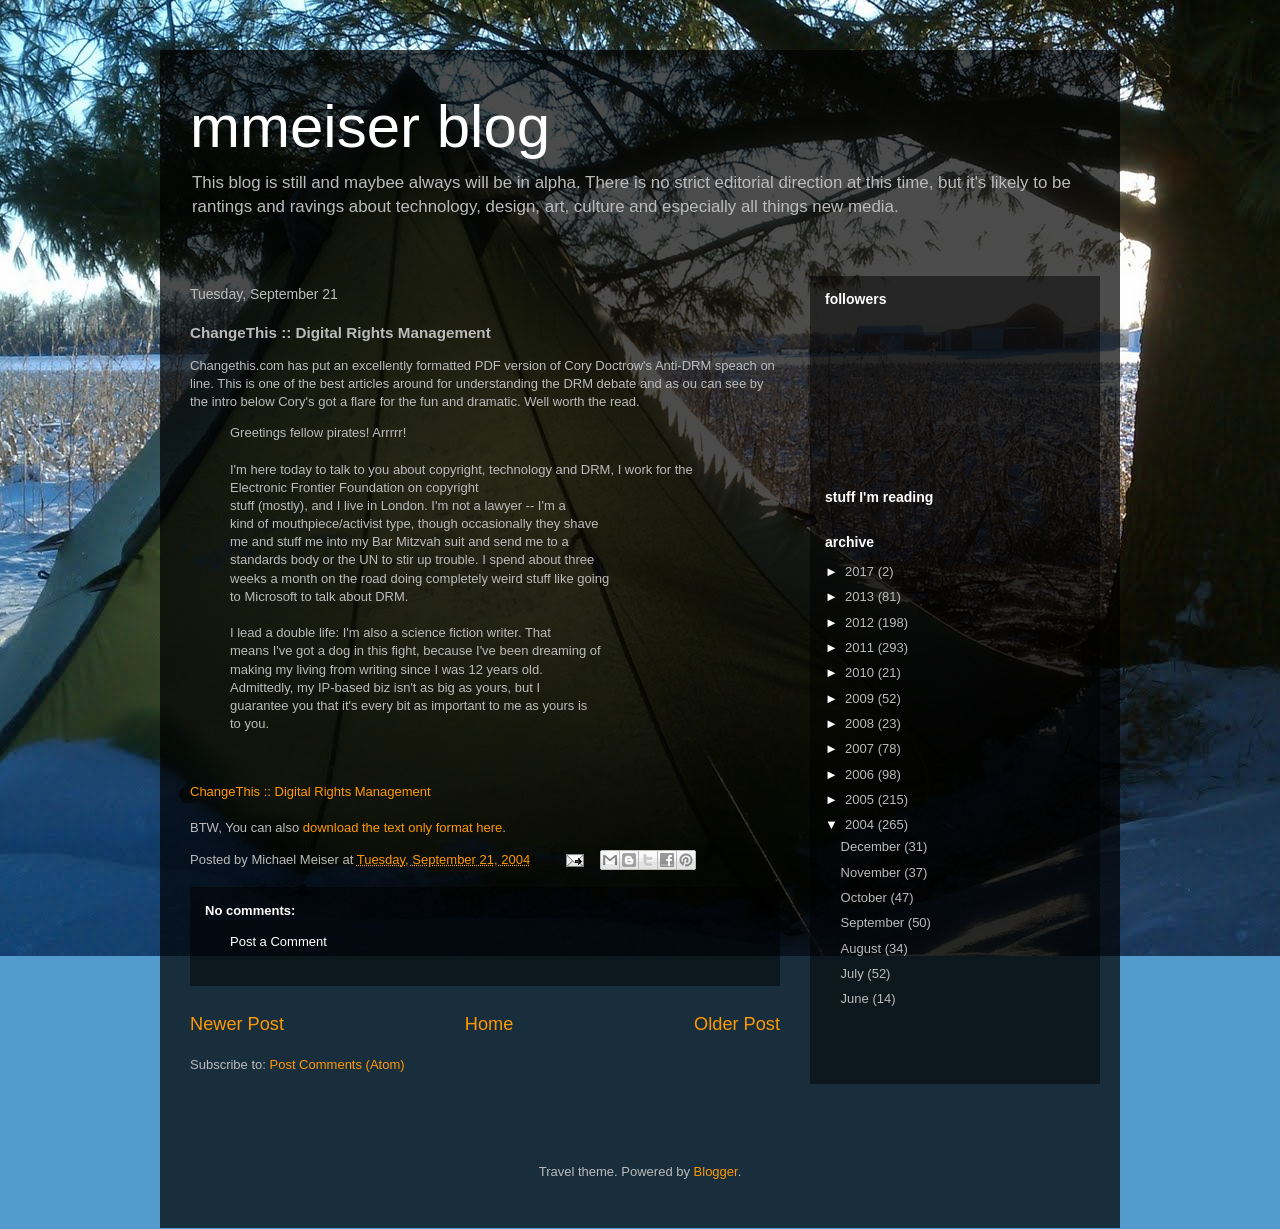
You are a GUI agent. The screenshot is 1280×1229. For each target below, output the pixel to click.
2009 (861, 698)
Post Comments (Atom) (337, 1064)
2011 (861, 647)
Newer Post (237, 1024)
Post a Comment (278, 941)
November (873, 872)
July (854, 973)
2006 (861, 774)
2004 (861, 824)
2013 (861, 596)
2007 (861, 748)
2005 (861, 799)
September (874, 922)
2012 (861, 622)
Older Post (737, 1024)
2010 (861, 672)
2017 (861, 571)
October (866, 897)
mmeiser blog (370, 126)
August (863, 948)
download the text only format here (402, 827)
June (857, 998)
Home (489, 1024)
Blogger (716, 1171)
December (873, 846)
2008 (861, 723)
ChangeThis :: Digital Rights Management (310, 791)
